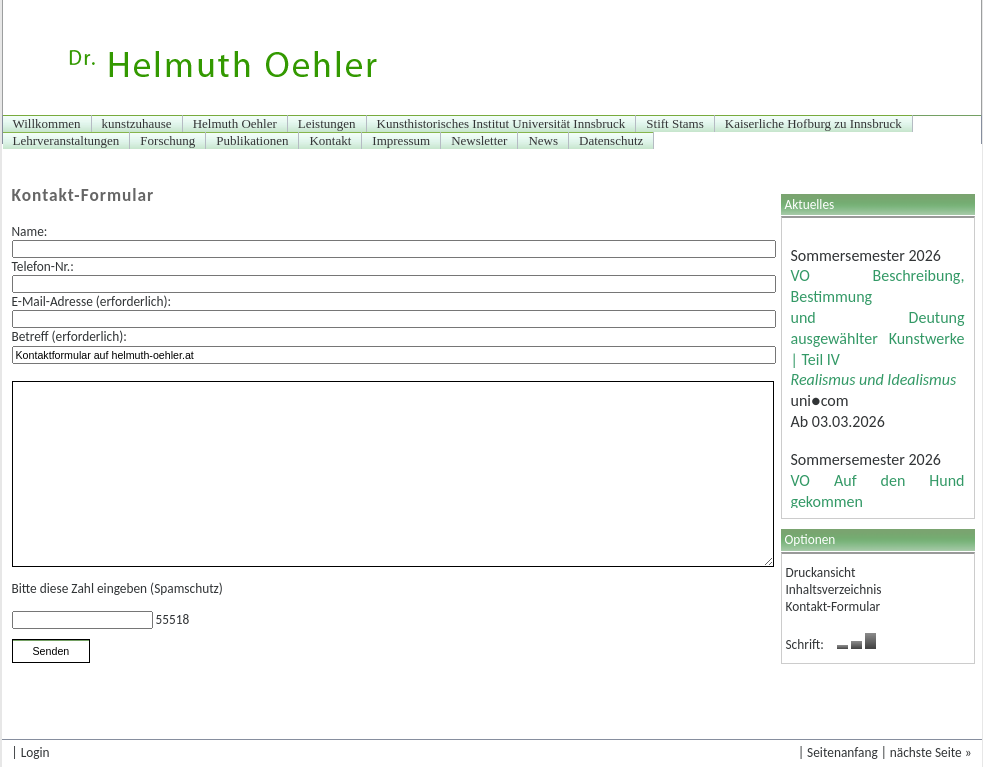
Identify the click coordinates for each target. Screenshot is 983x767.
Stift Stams (674, 123)
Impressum (401, 140)
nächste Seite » (931, 752)
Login (35, 752)
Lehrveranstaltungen (66, 140)
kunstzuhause (137, 123)
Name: (30, 231)
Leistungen (327, 123)
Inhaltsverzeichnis (834, 589)
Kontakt (330, 140)
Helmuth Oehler (235, 123)
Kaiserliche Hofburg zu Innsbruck (813, 123)
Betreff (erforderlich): (69, 336)
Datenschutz (611, 140)
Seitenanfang (842, 752)
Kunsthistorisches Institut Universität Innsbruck (501, 123)
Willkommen (47, 123)
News (543, 140)
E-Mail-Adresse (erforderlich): (92, 301)
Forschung (167, 140)
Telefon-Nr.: (43, 266)
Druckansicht (821, 572)
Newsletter (479, 140)
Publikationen (252, 140)
